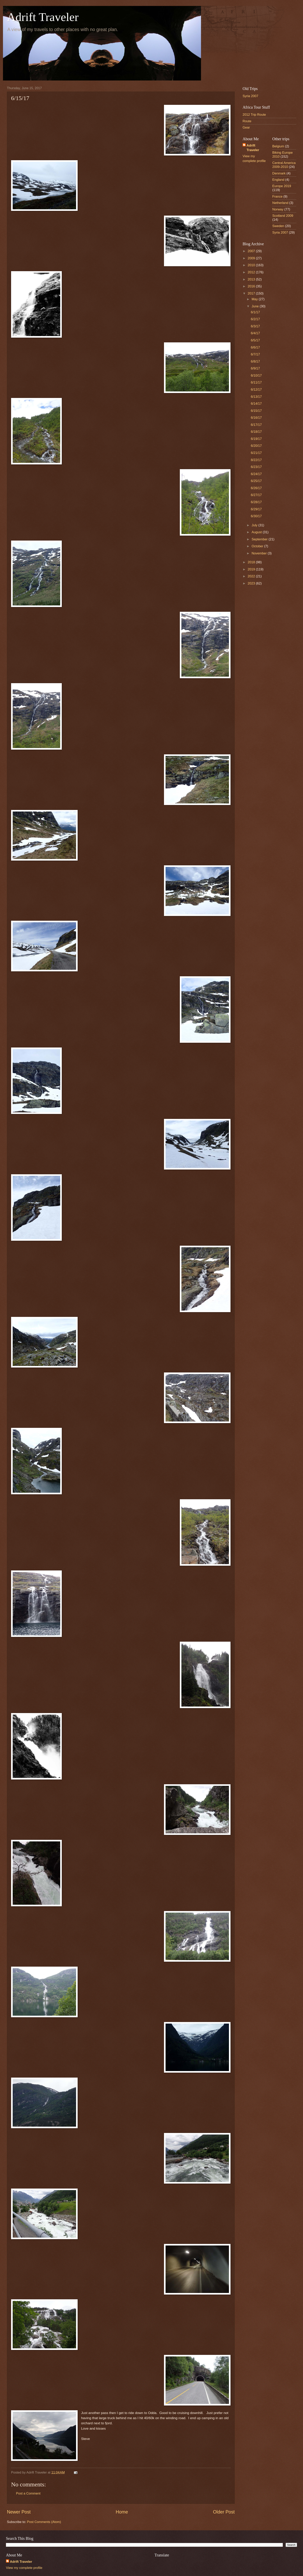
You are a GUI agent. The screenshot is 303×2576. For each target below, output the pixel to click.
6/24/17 (256, 474)
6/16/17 (256, 418)
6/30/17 (256, 516)
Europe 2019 (281, 186)
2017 (252, 293)
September (260, 539)
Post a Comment (28, 2493)
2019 (252, 569)
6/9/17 (255, 368)
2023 (252, 583)
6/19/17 (256, 439)
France (277, 196)
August (257, 532)
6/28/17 (256, 502)
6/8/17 (255, 361)
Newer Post (19, 2511)
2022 (252, 576)
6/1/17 (255, 312)
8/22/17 (256, 460)
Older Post (224, 2511)
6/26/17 (256, 488)
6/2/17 (255, 319)
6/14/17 (256, 403)
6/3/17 (255, 326)
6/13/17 (256, 397)
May (255, 299)
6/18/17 (256, 432)
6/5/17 (255, 340)
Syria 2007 (250, 96)
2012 (252, 272)
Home (122, 2511)
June (255, 306)
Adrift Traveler (43, 17)
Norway (277, 209)
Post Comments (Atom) (44, 2522)
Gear (246, 127)
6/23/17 (256, 467)
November (260, 553)
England (278, 180)
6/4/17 (255, 333)
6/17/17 (256, 425)
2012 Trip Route (254, 114)
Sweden (278, 226)
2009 (252, 258)
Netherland (280, 203)
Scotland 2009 (282, 216)
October (258, 546)
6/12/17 (256, 389)
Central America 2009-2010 (284, 165)
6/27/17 (256, 495)
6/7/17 (255, 354)
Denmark (279, 173)
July (255, 525)
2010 (252, 265)
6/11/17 (256, 382)
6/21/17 (256, 453)
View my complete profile (24, 2568)
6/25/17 (256, 481)
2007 (252, 251)
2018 (252, 562)
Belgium (278, 146)
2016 (252, 286)
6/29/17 (256, 509)
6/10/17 (256, 375)
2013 (252, 279)
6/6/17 (255, 347)
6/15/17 (256, 411)
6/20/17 (256, 446)
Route (247, 121)
